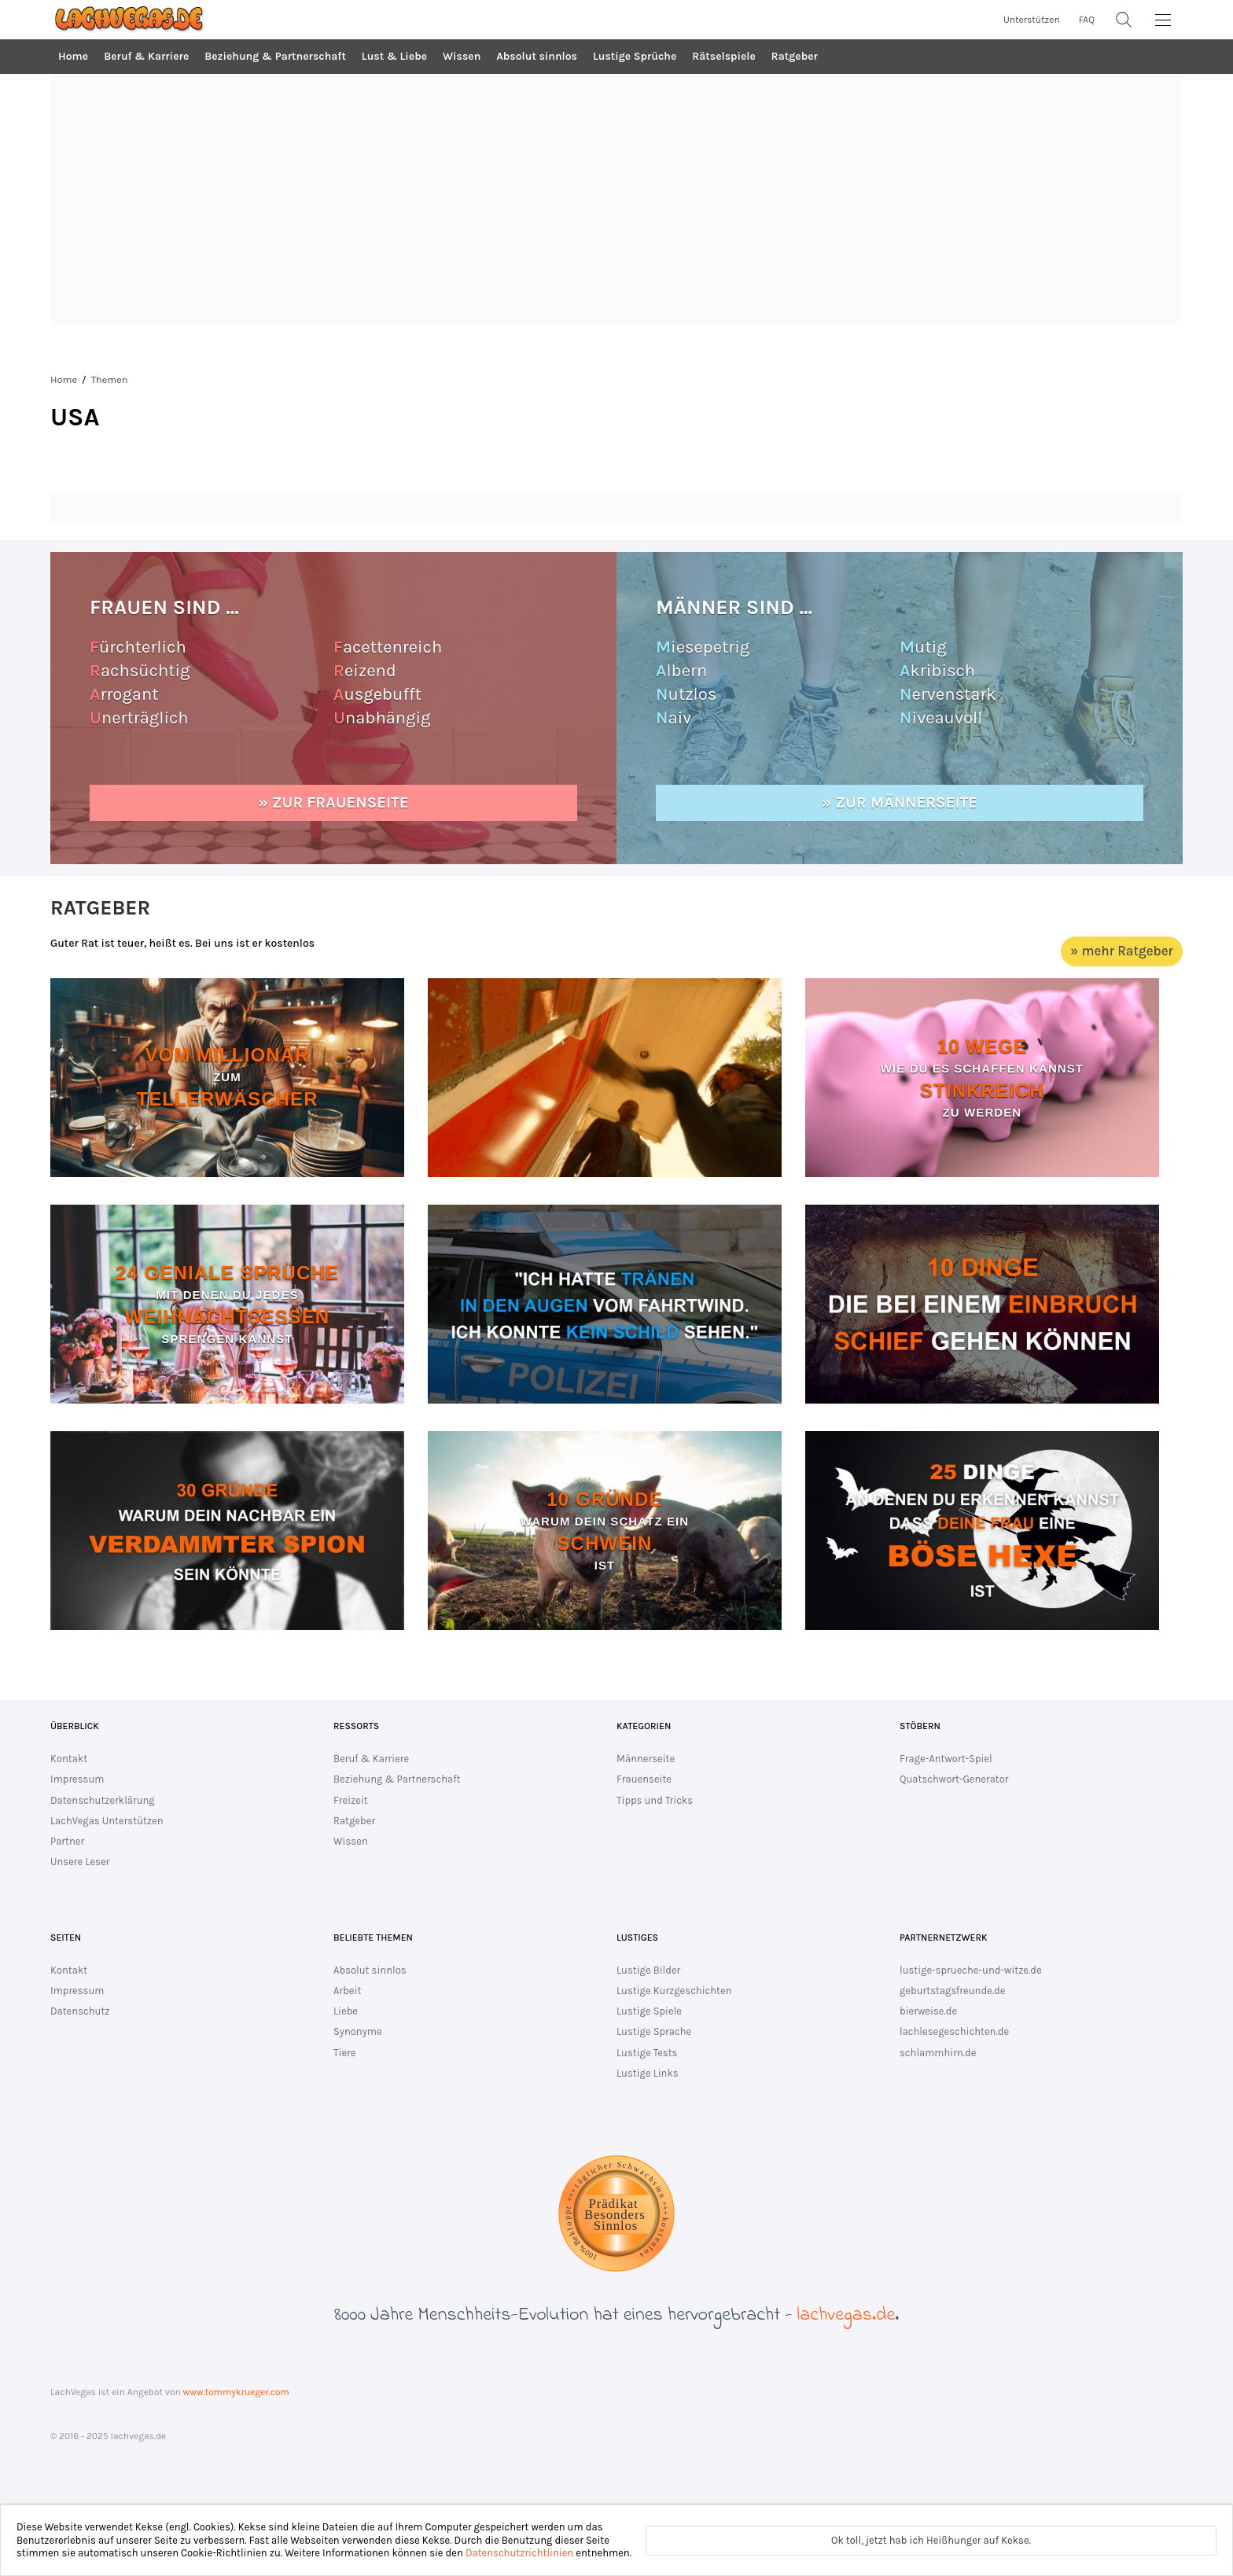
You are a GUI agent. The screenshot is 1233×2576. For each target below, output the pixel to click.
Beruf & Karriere (146, 56)
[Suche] (1123, 19)
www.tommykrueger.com (236, 2392)
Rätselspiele (723, 56)
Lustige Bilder (648, 1970)
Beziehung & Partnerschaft (275, 56)
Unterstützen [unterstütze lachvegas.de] (1031, 19)
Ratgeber (794, 56)
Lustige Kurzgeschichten (674, 1990)
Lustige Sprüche (634, 56)
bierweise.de (928, 2011)
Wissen (461, 56)
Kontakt (68, 1759)
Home (73, 56)
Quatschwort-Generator (954, 1779)
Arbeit (347, 1990)
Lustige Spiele (649, 2011)
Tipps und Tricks (654, 1800)
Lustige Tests (646, 2053)
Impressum (77, 1779)
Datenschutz (79, 2011)
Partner (67, 1841)
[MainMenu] (1163, 19)
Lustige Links (647, 2073)
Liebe (345, 2011)
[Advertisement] (616, 200)
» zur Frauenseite (334, 802)
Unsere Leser (79, 1862)
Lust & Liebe (394, 56)
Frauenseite (644, 1779)
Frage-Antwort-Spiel (946, 1759)
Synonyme (357, 2031)
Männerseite (645, 1759)
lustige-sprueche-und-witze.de (971, 1970)
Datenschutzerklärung (102, 1800)
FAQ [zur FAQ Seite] (1087, 19)
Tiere (344, 2053)
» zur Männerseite (899, 802)
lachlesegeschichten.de (954, 2031)
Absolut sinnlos (536, 56)
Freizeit (350, 1800)
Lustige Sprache (653, 2031)
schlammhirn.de (938, 2053)
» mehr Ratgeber (1121, 951)
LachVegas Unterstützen (107, 1821)
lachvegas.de (846, 2315)
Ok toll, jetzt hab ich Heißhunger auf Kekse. (931, 2540)
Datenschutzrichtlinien (519, 2553)
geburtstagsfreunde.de (952, 1990)
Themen (109, 379)
